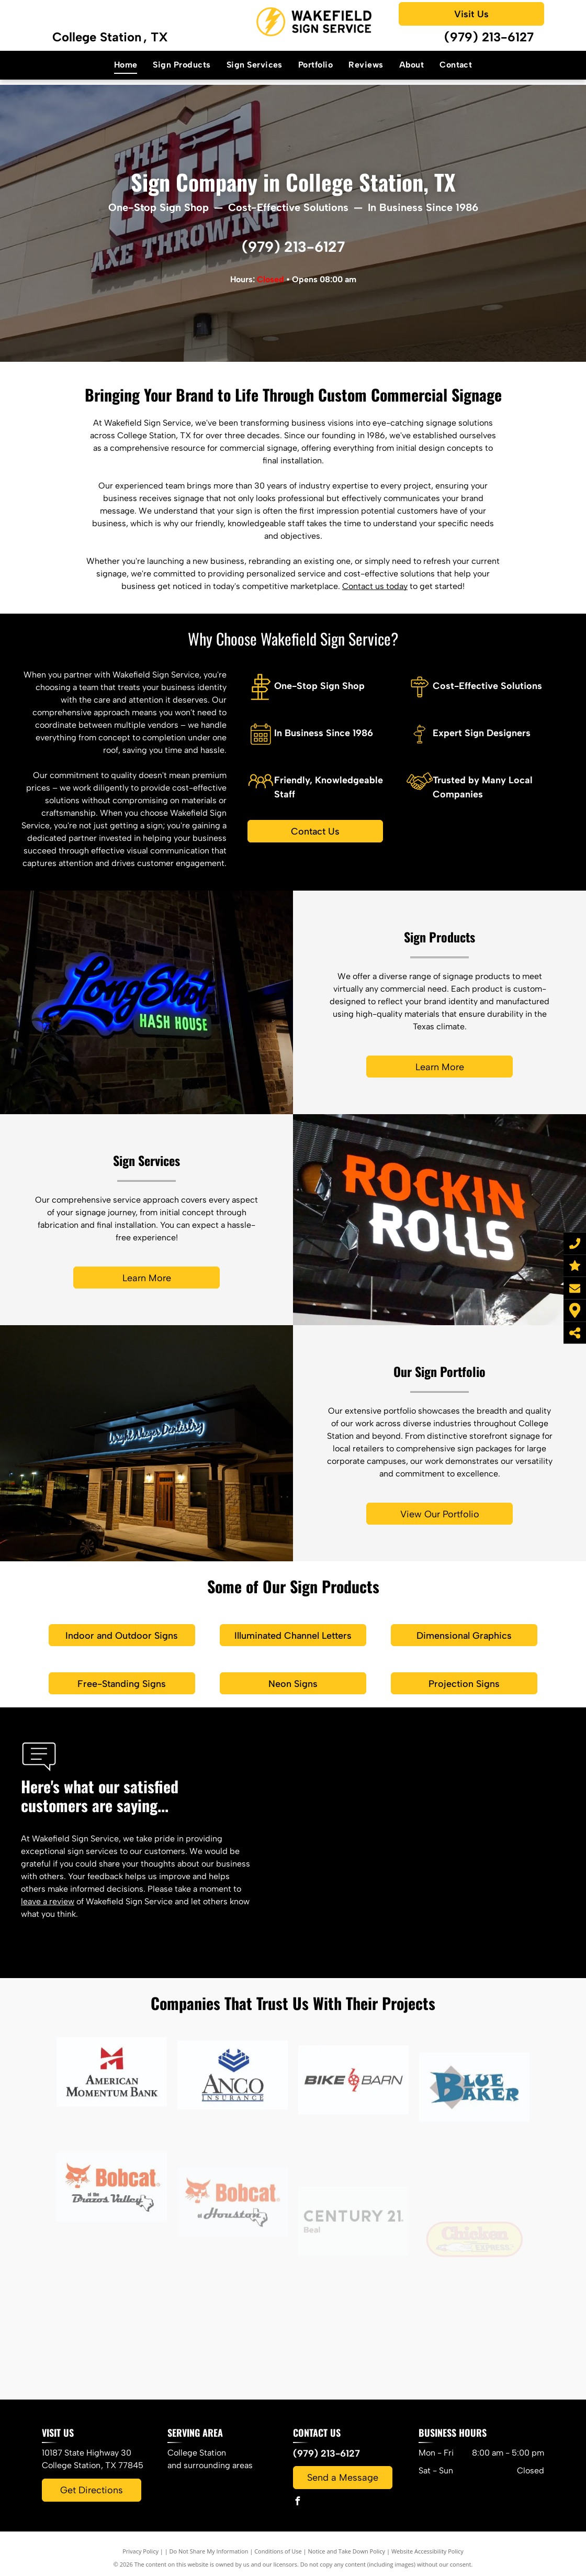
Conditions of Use (278, 2551)
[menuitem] (125, 65)
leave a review (47, 1901)
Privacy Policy (140, 2551)
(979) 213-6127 (489, 37)
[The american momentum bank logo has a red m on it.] (112, 2154)
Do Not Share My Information (209, 2551)
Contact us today (375, 586)
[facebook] (297, 2502)
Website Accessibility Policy (427, 2551)
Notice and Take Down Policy (347, 2551)
